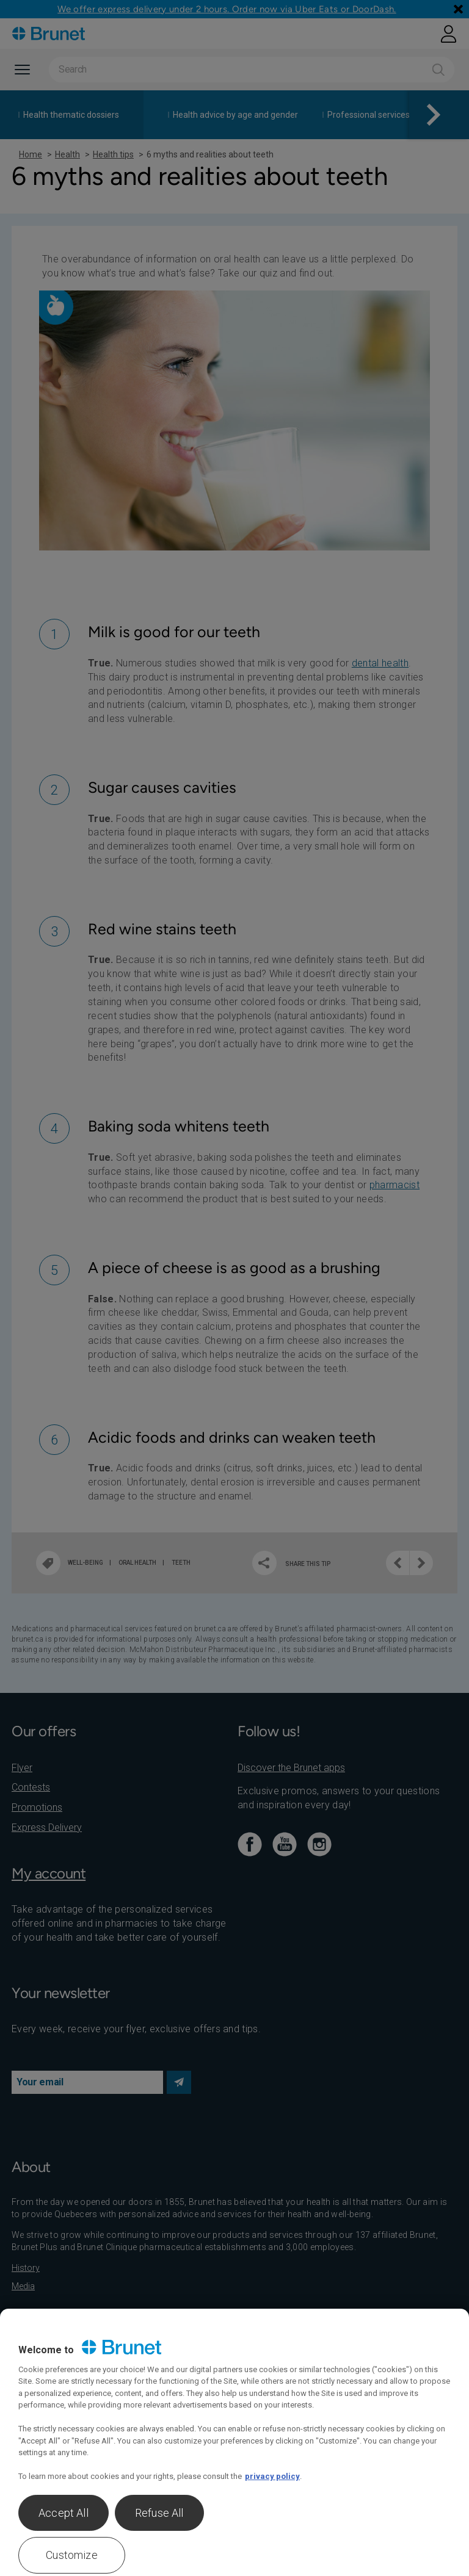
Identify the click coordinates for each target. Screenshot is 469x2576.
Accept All (63, 2512)
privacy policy (272, 2476)
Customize (72, 2555)
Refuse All (159, 2512)
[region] (234, 2442)
